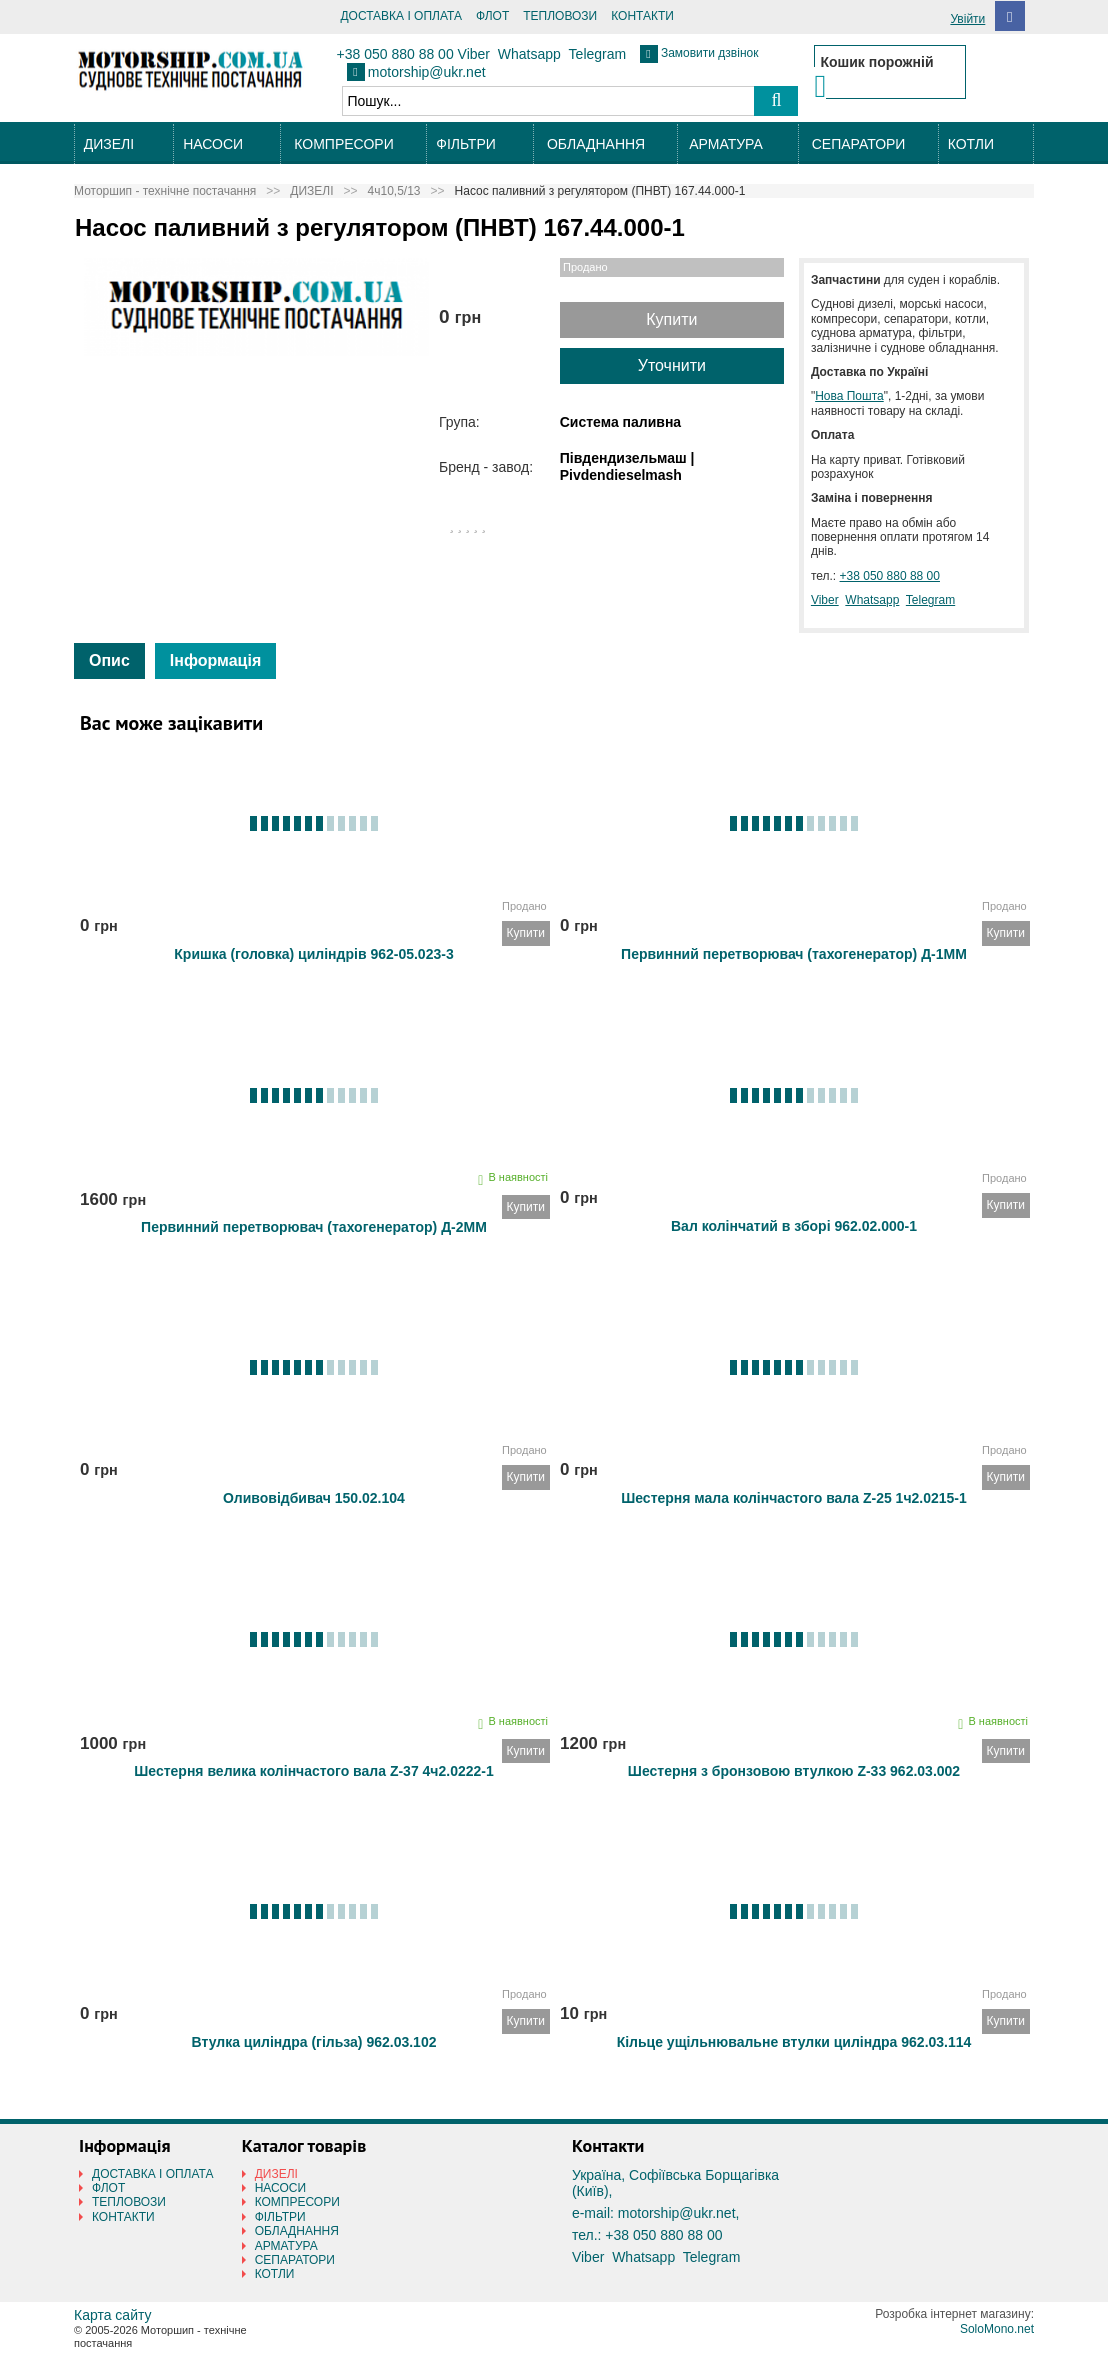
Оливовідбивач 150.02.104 (314, 1498)
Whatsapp (529, 54)
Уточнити (672, 365)
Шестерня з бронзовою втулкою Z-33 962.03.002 (794, 1771)
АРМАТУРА (726, 144)
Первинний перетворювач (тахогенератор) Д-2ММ (314, 1227)
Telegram (598, 54)
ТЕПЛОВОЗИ (560, 16)
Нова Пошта (849, 396)
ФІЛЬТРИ (465, 144)
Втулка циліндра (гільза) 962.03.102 (314, 2042)
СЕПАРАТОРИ (859, 144)
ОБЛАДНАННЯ (596, 144)
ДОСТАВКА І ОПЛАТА (401, 16)
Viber (474, 54)
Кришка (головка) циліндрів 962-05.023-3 (313, 954)
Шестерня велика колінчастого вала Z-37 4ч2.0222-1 (313, 1771)
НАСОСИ (213, 144)
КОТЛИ (971, 144)
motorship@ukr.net (427, 72)
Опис (109, 660)
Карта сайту (113, 2315)
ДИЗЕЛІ (109, 144)
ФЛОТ (492, 16)
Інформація (215, 660)
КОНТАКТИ (642, 16)
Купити (671, 319)
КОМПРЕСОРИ (343, 144)
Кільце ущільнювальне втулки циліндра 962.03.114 (794, 2042)
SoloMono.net (997, 2329)
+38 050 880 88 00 (395, 54)
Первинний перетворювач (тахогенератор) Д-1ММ (794, 954)
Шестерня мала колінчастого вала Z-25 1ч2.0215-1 (794, 1498)
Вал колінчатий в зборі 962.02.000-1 (794, 1226)
